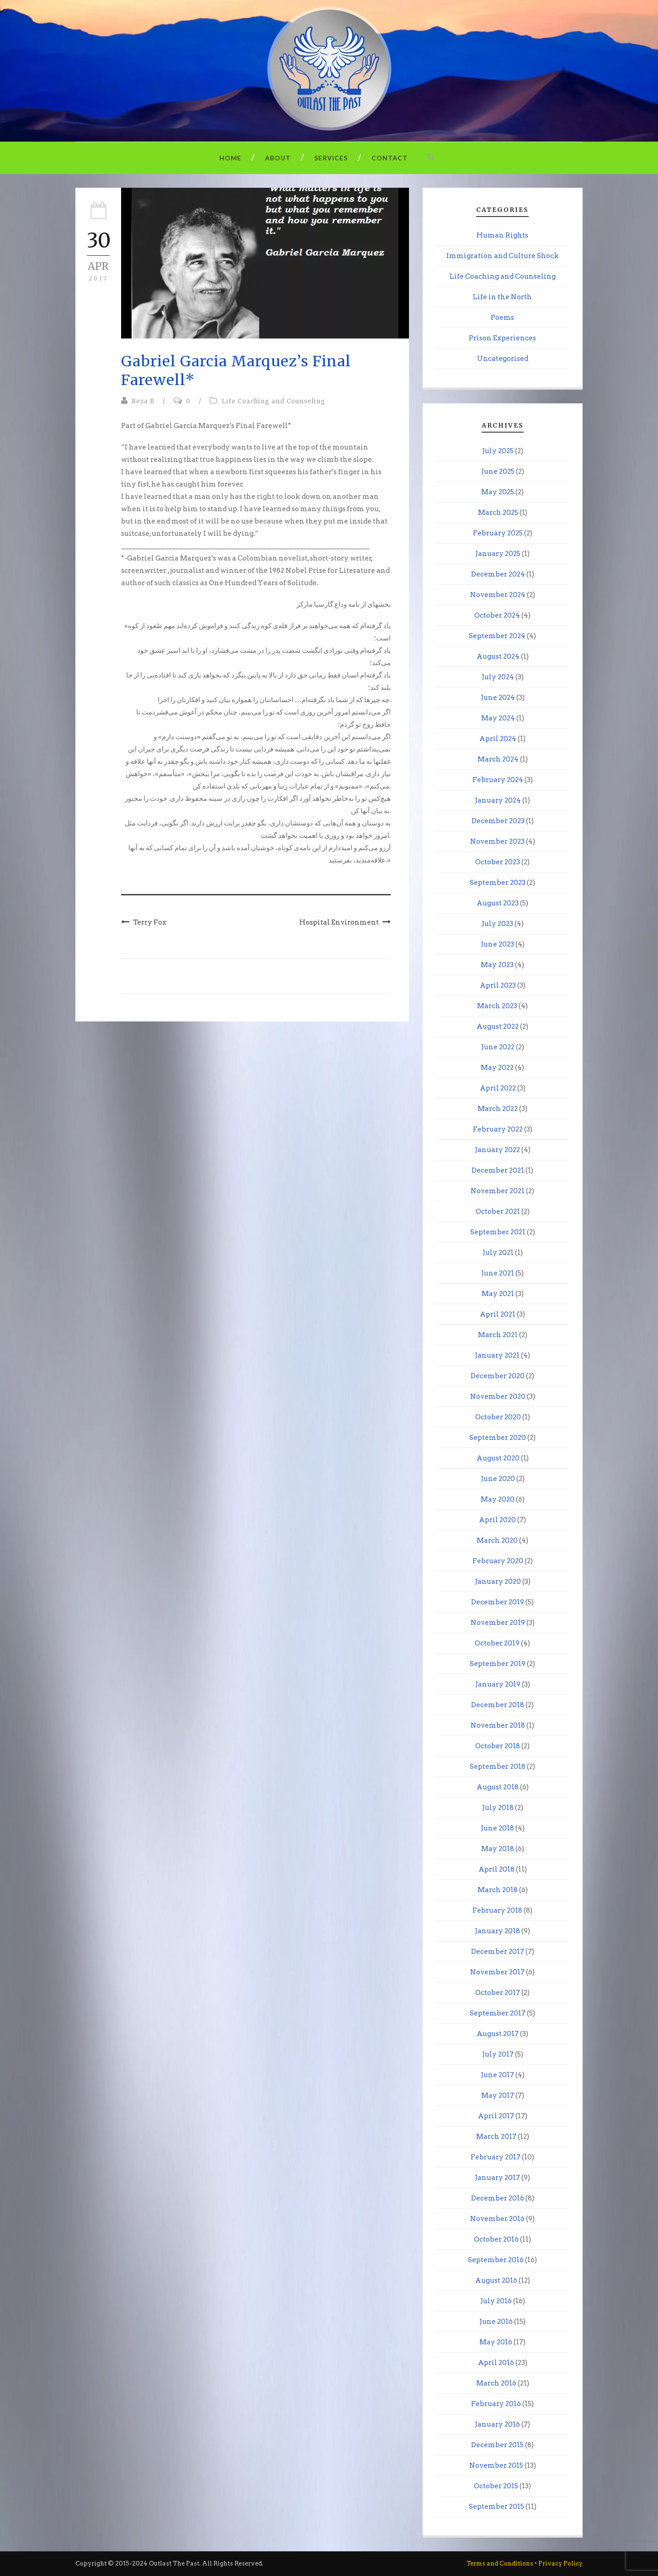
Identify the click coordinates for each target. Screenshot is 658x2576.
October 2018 (497, 1746)
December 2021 (498, 1170)
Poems (502, 317)
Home (230, 158)
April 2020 (497, 1520)
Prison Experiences (502, 338)
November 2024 (497, 595)
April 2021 (497, 1314)
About (278, 158)
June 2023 (497, 944)
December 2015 (497, 2445)
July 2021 (498, 1252)
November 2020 (497, 1396)
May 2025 (497, 492)
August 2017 (498, 2034)
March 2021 (498, 1335)
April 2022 (498, 1088)
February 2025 (498, 533)
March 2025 (498, 512)
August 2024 (498, 656)
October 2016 (496, 2239)
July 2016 (496, 2301)
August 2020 (498, 1458)
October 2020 (498, 1417)
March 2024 (498, 759)
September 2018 (497, 1766)
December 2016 (497, 2198)
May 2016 (495, 2342)
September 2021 (497, 1232)
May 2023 (497, 965)
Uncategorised (502, 358)
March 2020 (497, 1540)
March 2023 (497, 1006)
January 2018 (497, 1931)
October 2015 (496, 2486)
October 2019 (497, 1643)
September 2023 (497, 882)
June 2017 (497, 2075)
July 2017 (498, 2054)
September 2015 (496, 2506)
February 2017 (495, 2157)
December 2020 (498, 1376)
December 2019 (497, 1602)
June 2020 (498, 1479)
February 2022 (498, 1129)
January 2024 (498, 800)
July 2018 (498, 1808)
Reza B (143, 401)
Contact (389, 158)
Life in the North (502, 297)
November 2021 (498, 1191)
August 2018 (498, 1787)
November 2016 (497, 2219)
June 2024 (498, 697)
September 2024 (497, 636)
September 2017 (497, 2013)
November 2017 (497, 1972)
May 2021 (498, 1294)
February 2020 (497, 1561)
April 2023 (498, 985)
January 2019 (497, 1684)
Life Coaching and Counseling (273, 401)
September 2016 (496, 2260)
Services (331, 158)
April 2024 (497, 739)
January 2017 (497, 2178)
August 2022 (498, 1026)
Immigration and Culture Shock (502, 256)
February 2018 (497, 1910)
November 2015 (496, 2465)
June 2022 (498, 1047)
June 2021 (497, 1273)
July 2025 (498, 451)
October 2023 (497, 862)
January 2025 (497, 554)
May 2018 (497, 1849)
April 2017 (496, 2116)
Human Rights (502, 235)
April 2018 (496, 1869)
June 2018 (497, 1828)
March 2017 (496, 2136)
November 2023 (497, 841)
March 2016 (496, 2383)
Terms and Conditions (500, 2563)
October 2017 (497, 1993)
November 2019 (498, 1623)
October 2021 (498, 1211)
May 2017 (497, 2095)
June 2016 (496, 2321)
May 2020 (498, 1499)
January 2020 (498, 1581)
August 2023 (498, 903)
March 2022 (498, 1109)
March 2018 (498, 1890)
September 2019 (497, 1664)
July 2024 (498, 677)
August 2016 (496, 2280)
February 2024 (497, 780)
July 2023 (497, 924)
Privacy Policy (560, 2563)
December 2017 (497, 1951)
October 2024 (497, 615)
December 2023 (498, 821)
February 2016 (496, 2404)
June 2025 (498, 471)
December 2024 (498, 574)
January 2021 (497, 1355)
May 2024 (498, 718)
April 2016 (496, 2363)
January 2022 (497, 1150)
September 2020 (497, 1437)
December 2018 (497, 1705)
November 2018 (498, 1725)
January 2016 (497, 2424)
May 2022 (497, 1067)
